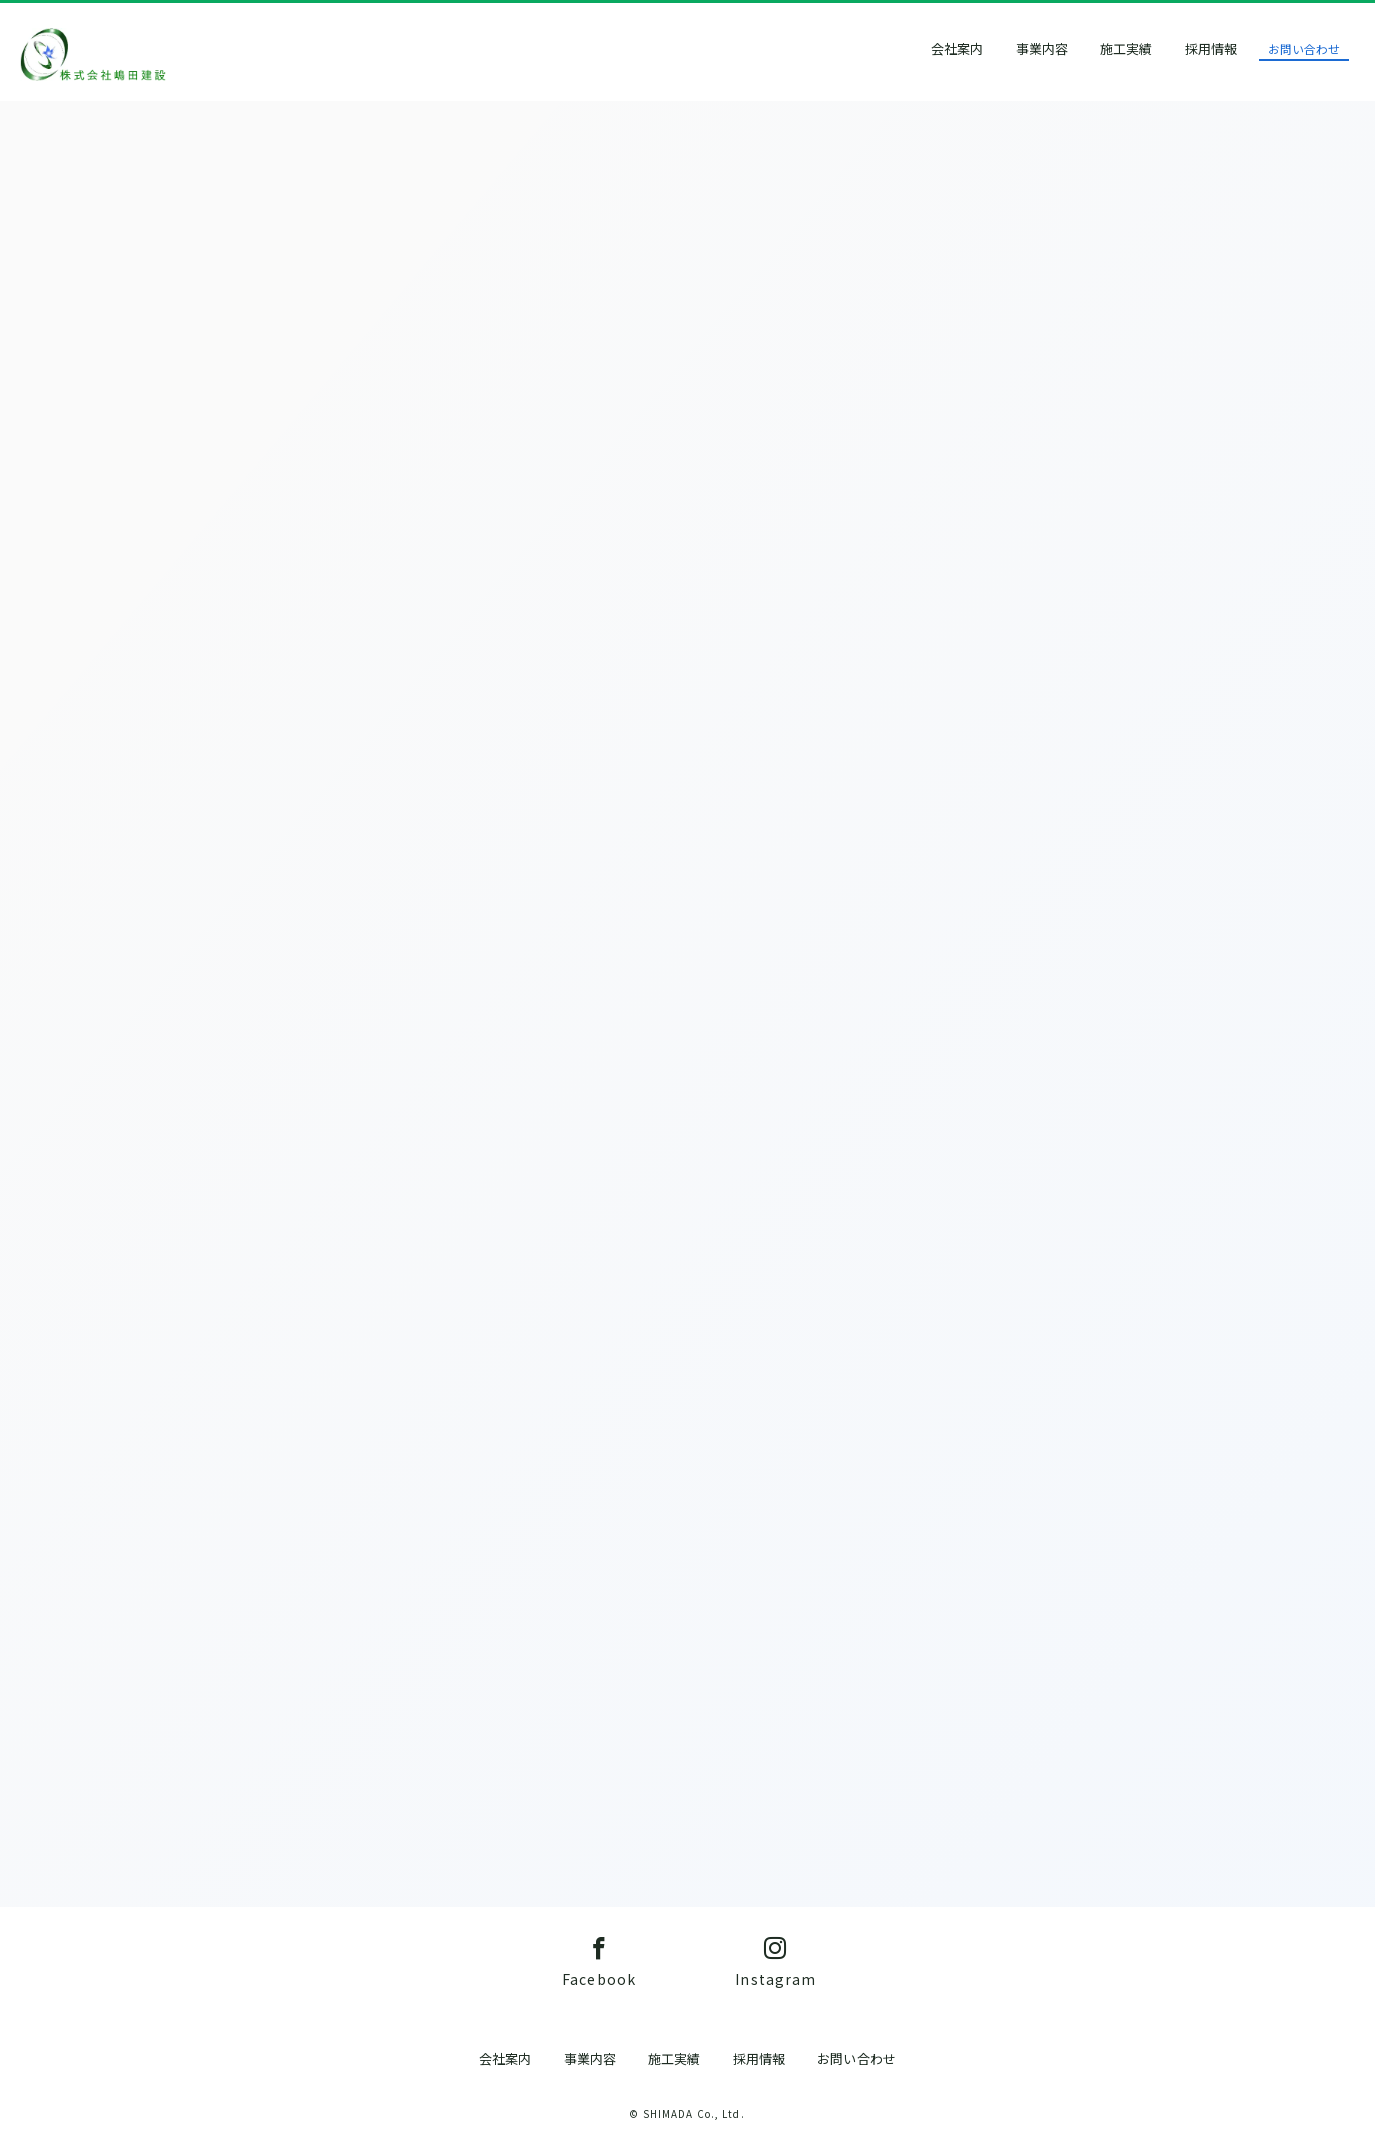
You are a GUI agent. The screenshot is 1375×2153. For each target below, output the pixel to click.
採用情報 (1234, 49)
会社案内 (981, 49)
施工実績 (1150, 49)
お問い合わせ (1328, 48)
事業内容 (1065, 49)
